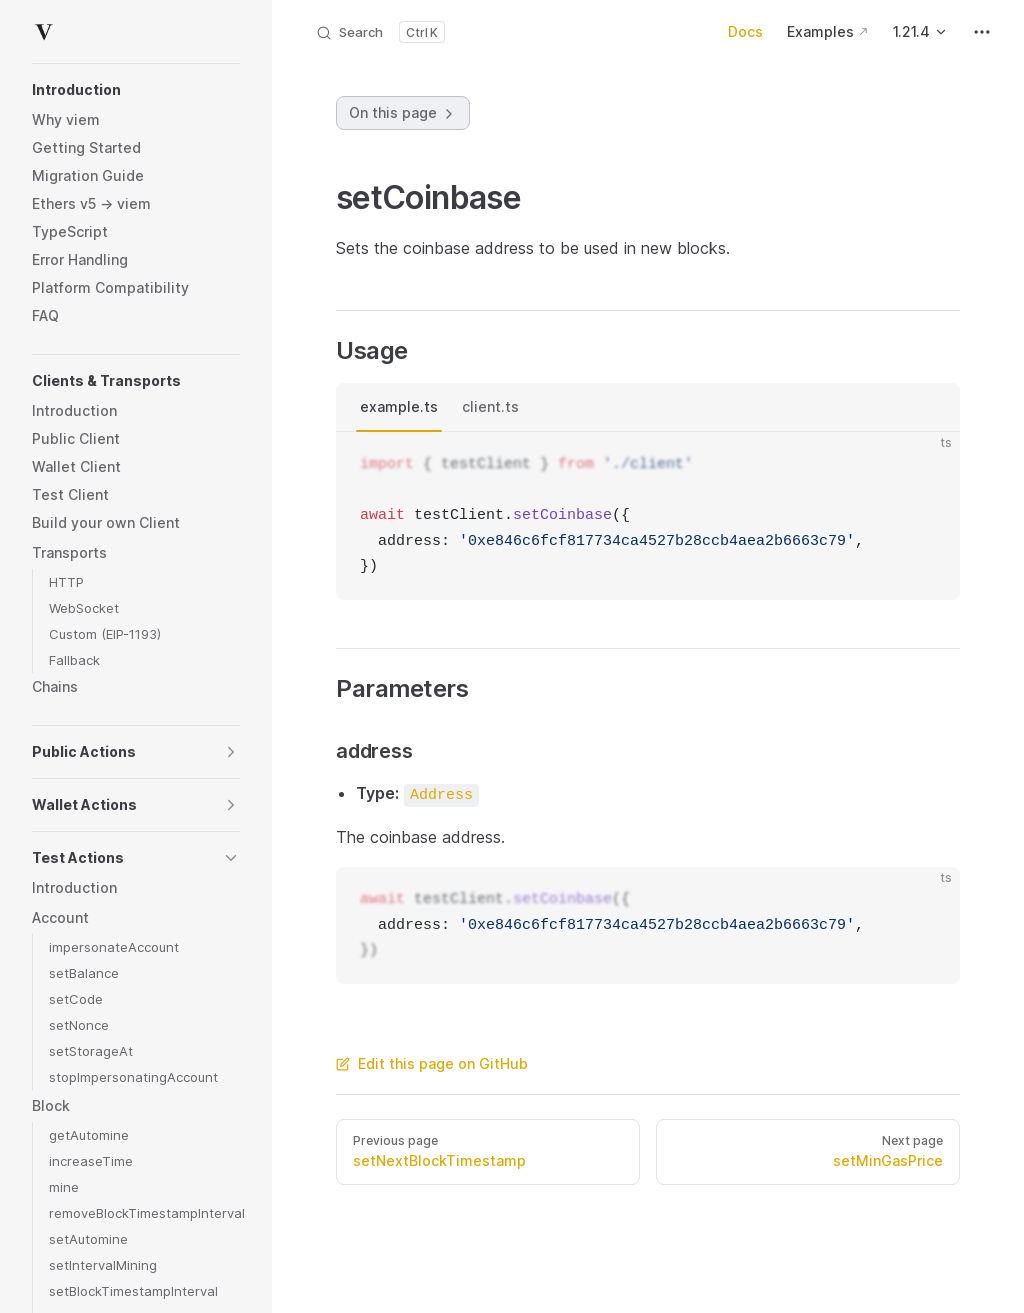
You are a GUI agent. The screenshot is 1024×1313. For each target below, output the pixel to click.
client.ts (490, 406)
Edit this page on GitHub (432, 1063)
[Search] (380, 32)
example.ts (399, 406)
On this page (403, 113)
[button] (136, 90)
